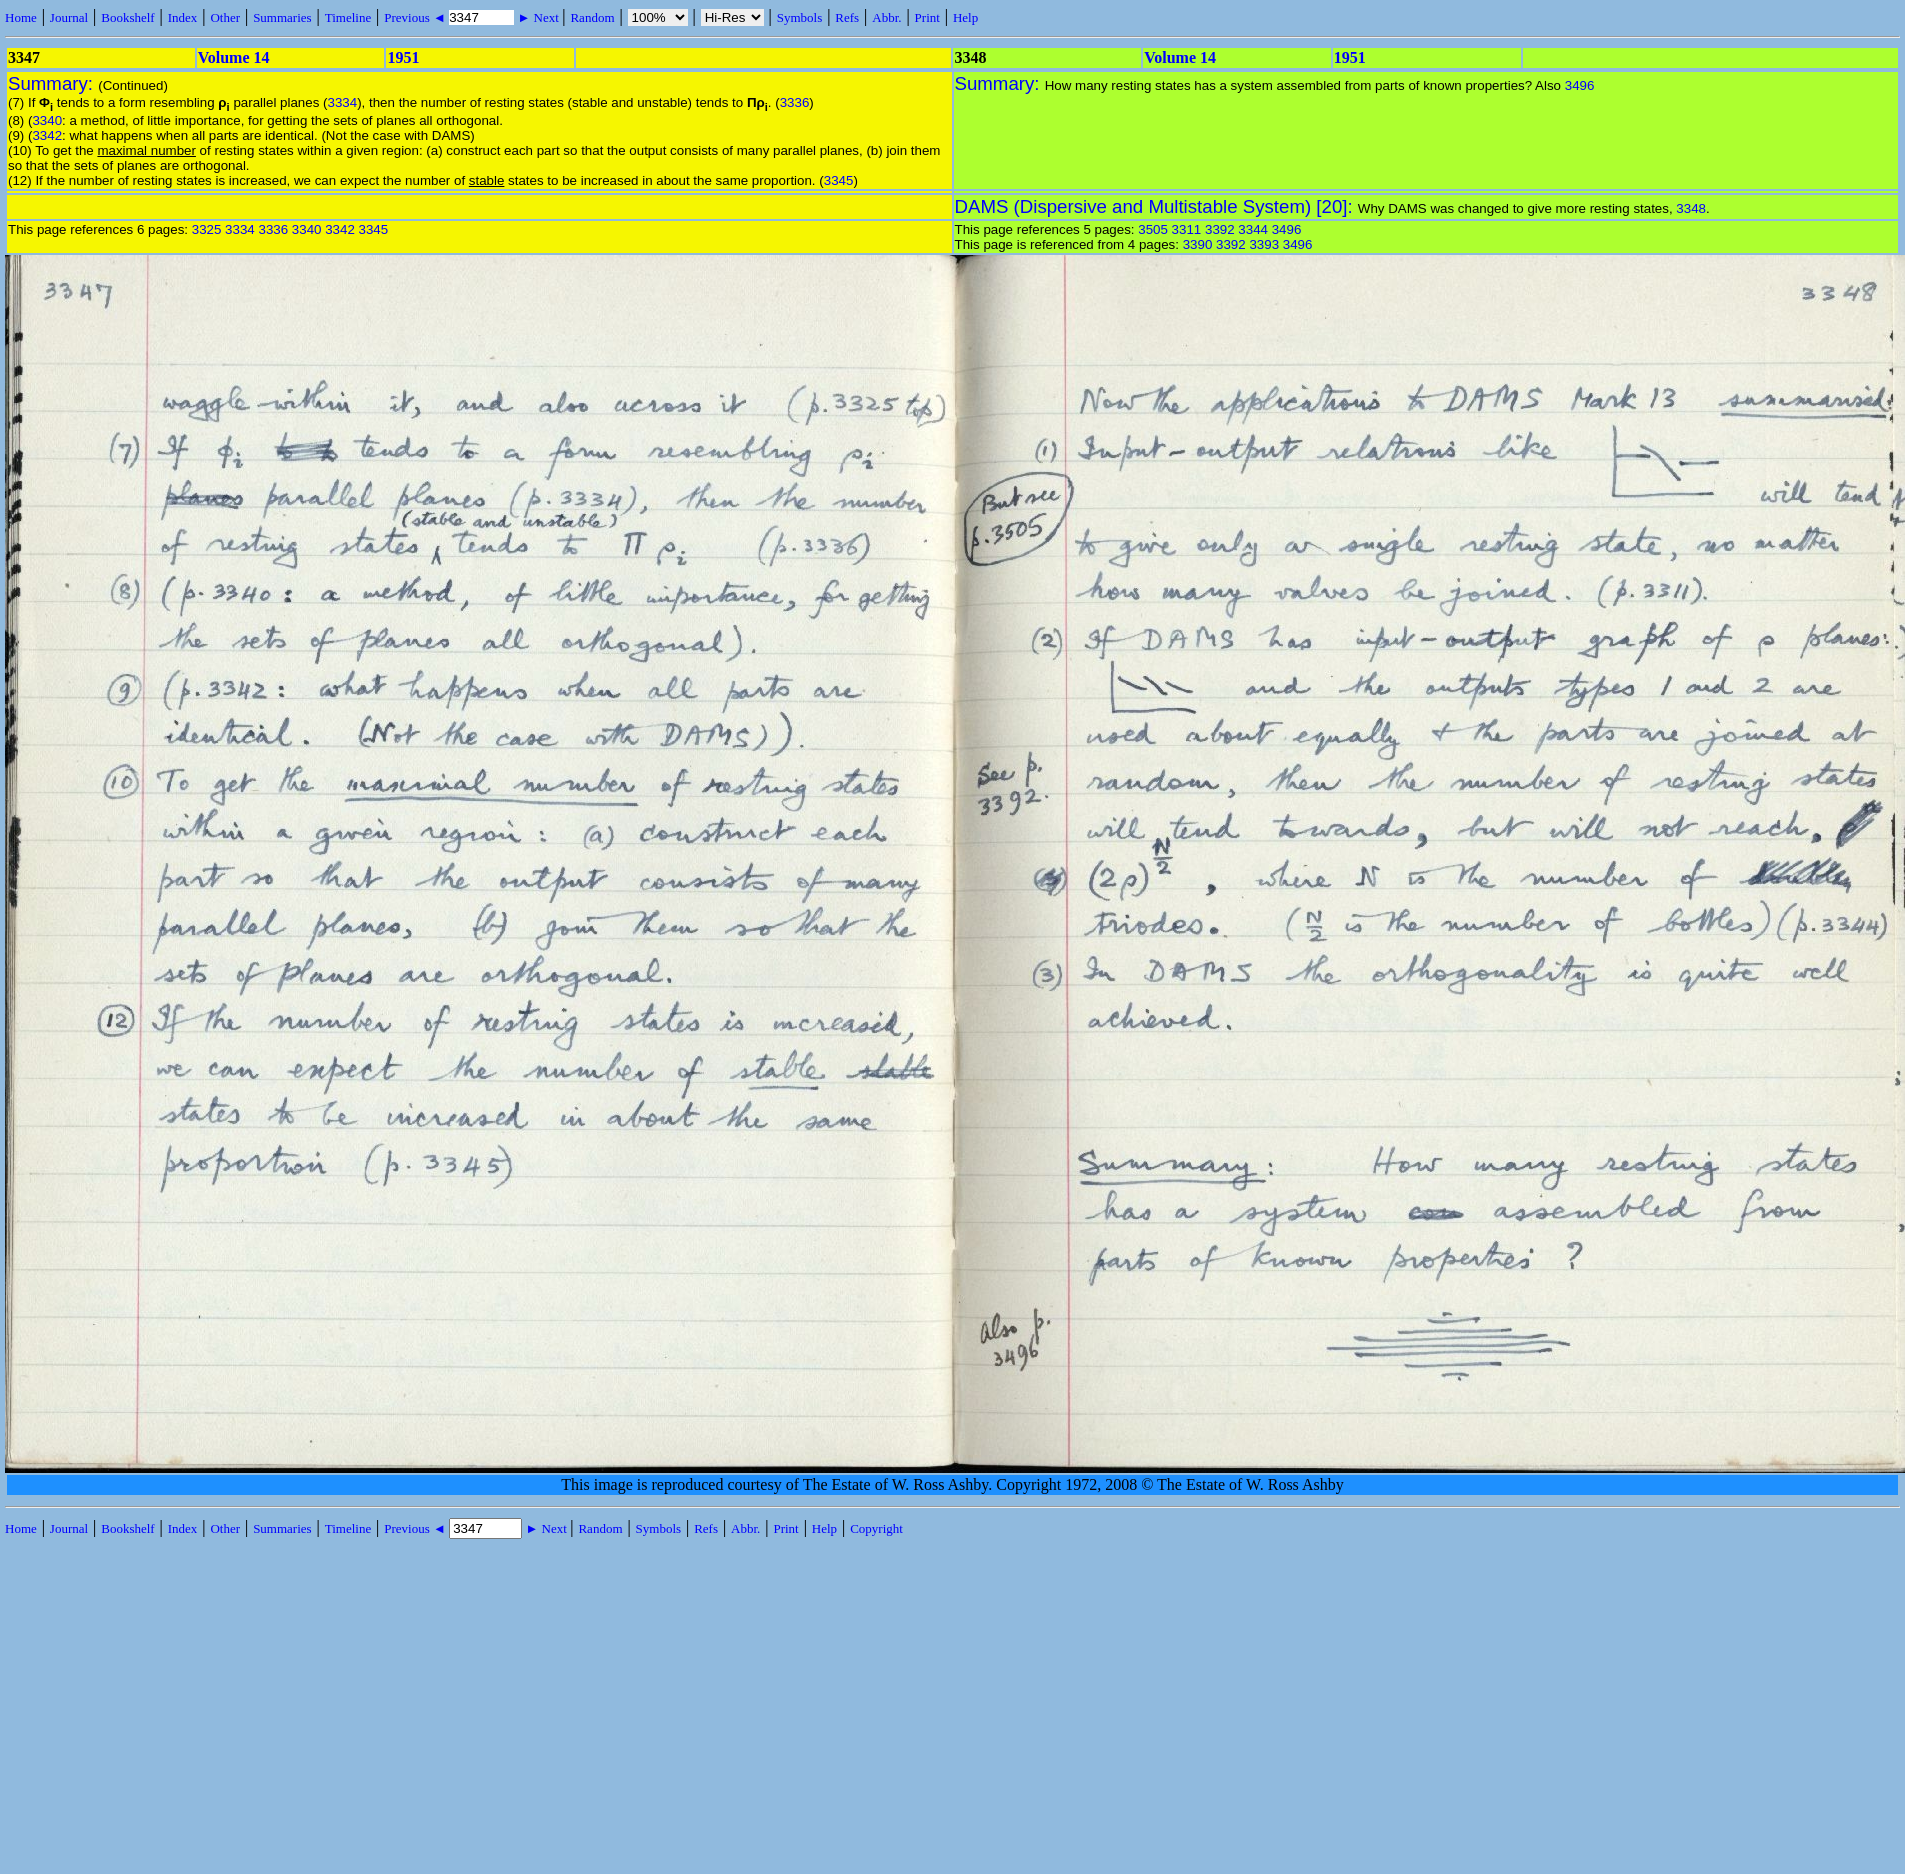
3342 (47, 135)
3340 (47, 120)
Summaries (282, 17)
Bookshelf (127, 17)
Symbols (800, 17)
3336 (795, 102)
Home (21, 17)
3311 (1187, 229)
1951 (403, 57)
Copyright (876, 1528)
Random (592, 17)
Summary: (53, 83)
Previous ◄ (416, 17)
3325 (207, 229)
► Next (538, 17)
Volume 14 (234, 57)
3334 (343, 102)
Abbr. (886, 17)
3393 (1264, 244)
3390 (1198, 244)
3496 (1580, 85)
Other (225, 17)
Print (927, 17)
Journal (69, 17)
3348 (1691, 208)
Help (965, 17)
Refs (847, 17)
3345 (839, 180)
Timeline (348, 17)
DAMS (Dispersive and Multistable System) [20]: (1156, 206)
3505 (1153, 229)
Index (183, 17)
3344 (1253, 229)
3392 (1220, 229)
